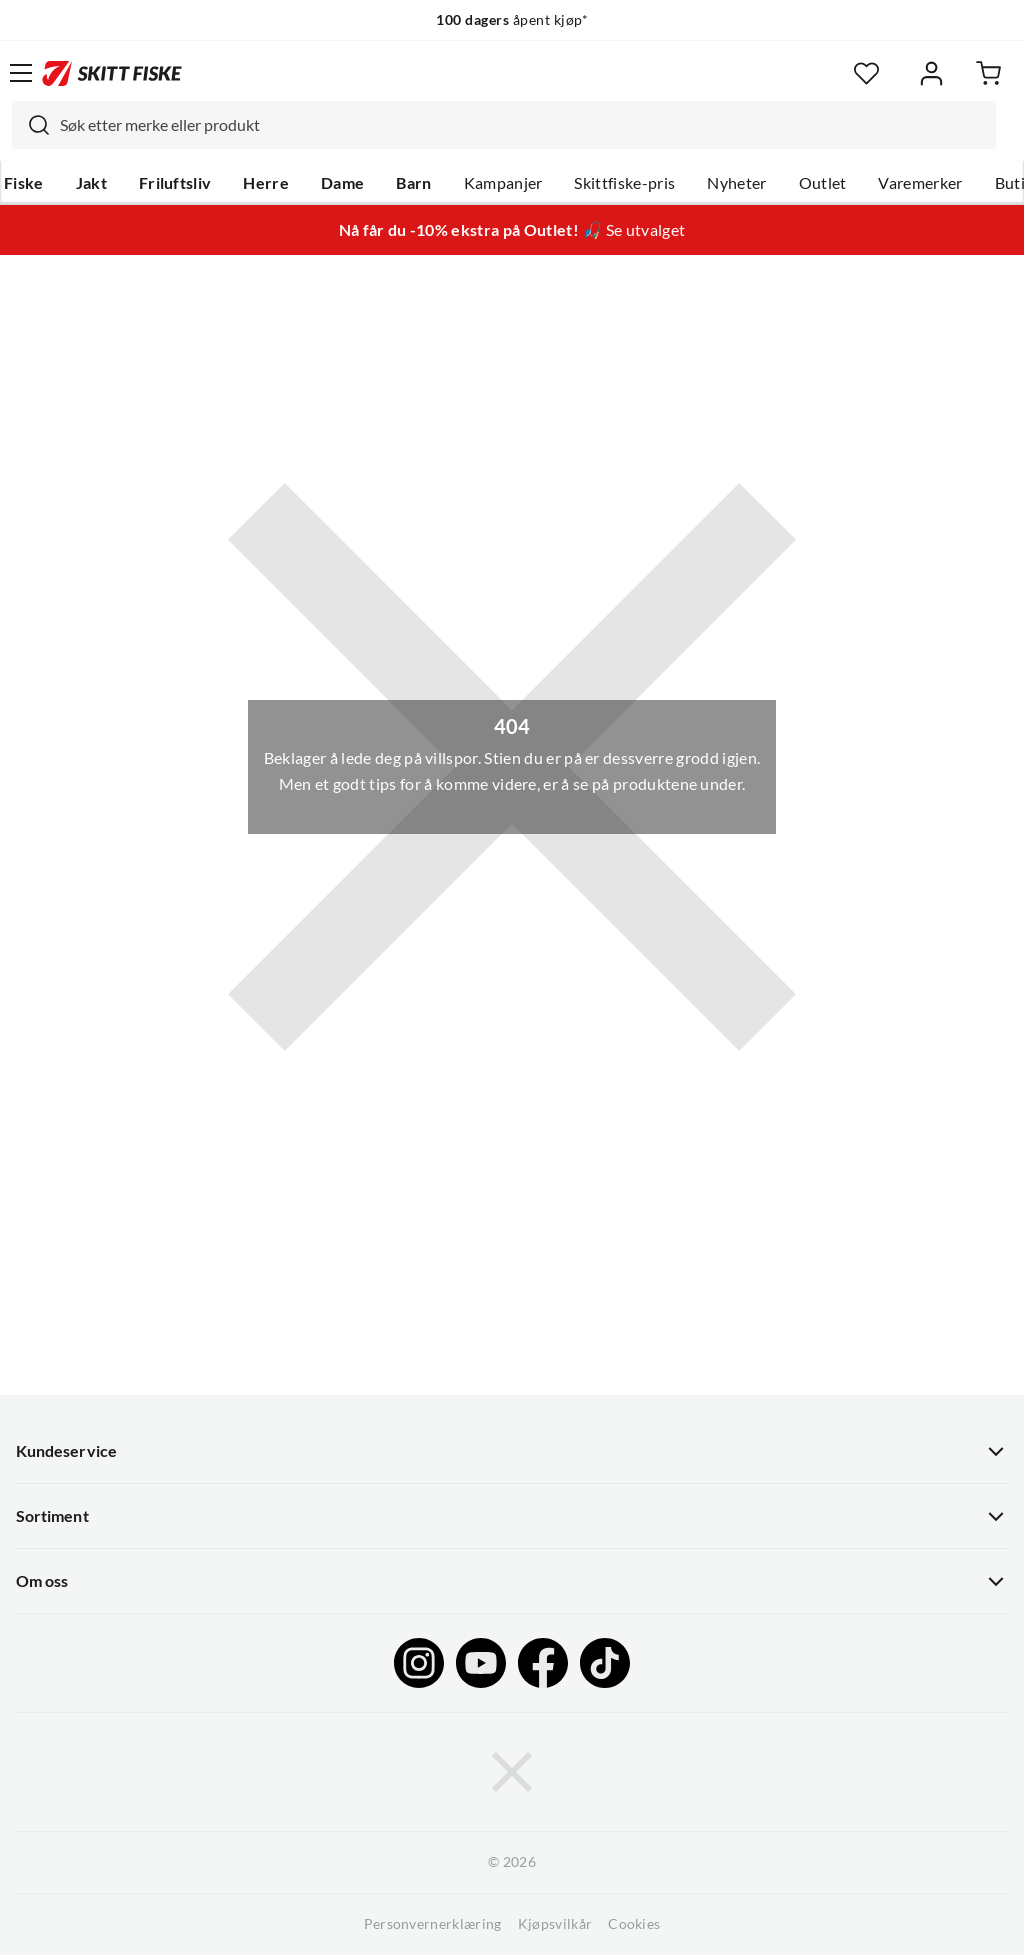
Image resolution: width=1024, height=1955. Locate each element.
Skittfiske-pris (624, 183)
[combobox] (504, 125)
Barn (413, 183)
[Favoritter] (866, 73)
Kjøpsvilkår (555, 1924)
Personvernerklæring (433, 1924)
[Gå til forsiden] (112, 73)
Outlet (823, 183)
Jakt (91, 183)
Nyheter (736, 183)
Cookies (634, 1924)
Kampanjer (503, 183)
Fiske (24, 183)
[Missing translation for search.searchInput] (31, 125)
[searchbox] (523, 125)
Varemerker (920, 183)
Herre (266, 183)
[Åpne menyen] (21, 73)
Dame (342, 183)
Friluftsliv (175, 183)
